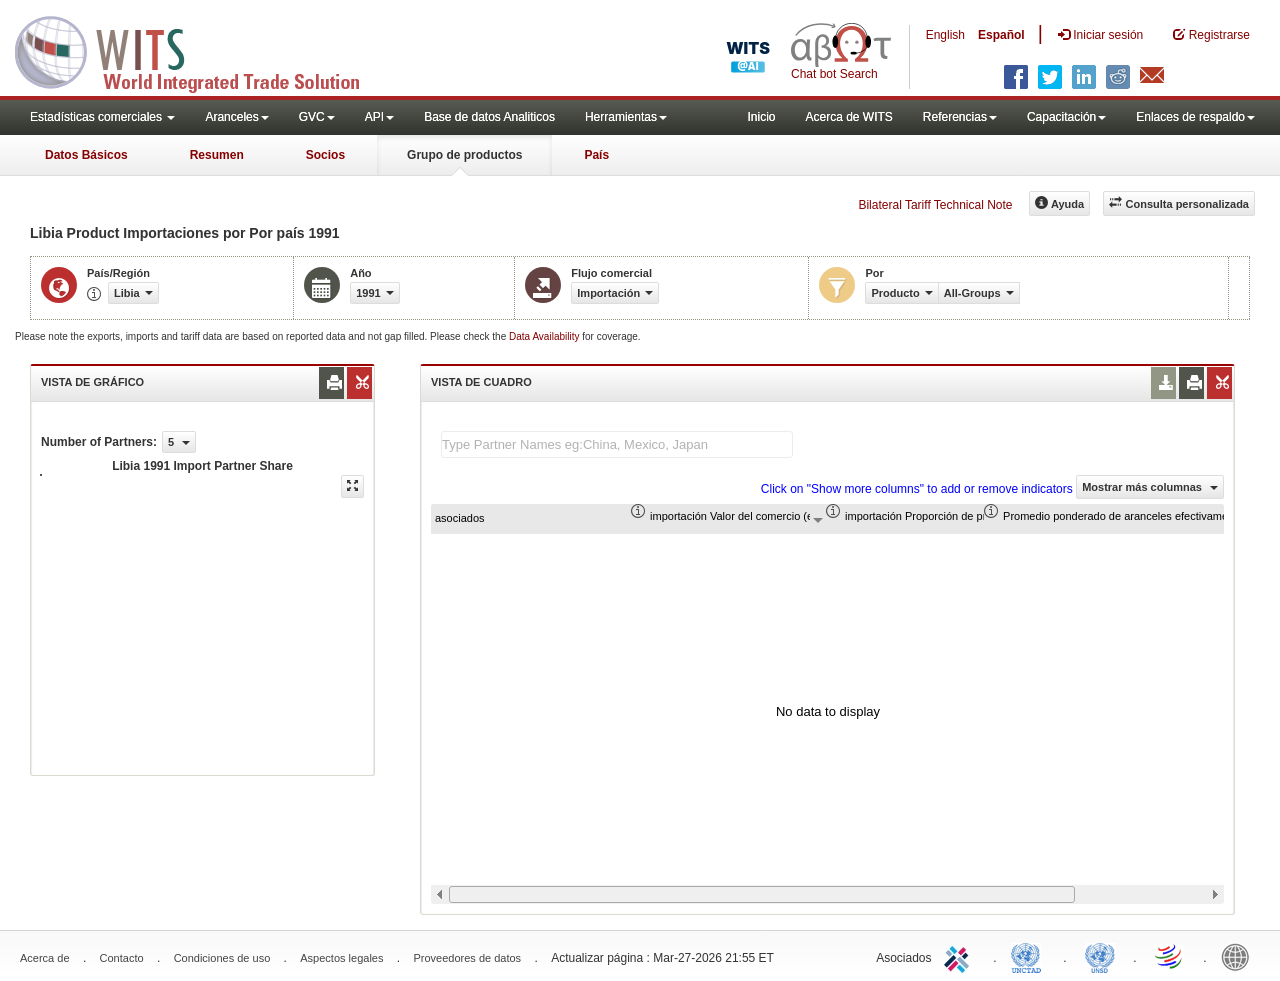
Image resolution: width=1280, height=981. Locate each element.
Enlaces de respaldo (1195, 117)
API (379, 117)
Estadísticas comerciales (102, 117)
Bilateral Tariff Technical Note (935, 205)
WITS (200, 50)
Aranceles (236, 117)
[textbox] (617, 444)
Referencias (960, 117)
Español (1001, 35)
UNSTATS (1100, 956)
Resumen (217, 155)
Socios (325, 155)
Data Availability (545, 336)
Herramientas (626, 117)
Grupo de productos (464, 155)
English (945, 35)
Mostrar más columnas (1150, 487)
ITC (960, 956)
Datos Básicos (86, 155)
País (596, 155)
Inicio (761, 117)
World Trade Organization (1170, 956)
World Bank (1240, 956)
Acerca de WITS (848, 117)
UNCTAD (1030, 956)
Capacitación (1066, 117)
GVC (317, 117)
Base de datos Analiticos (489, 117)
